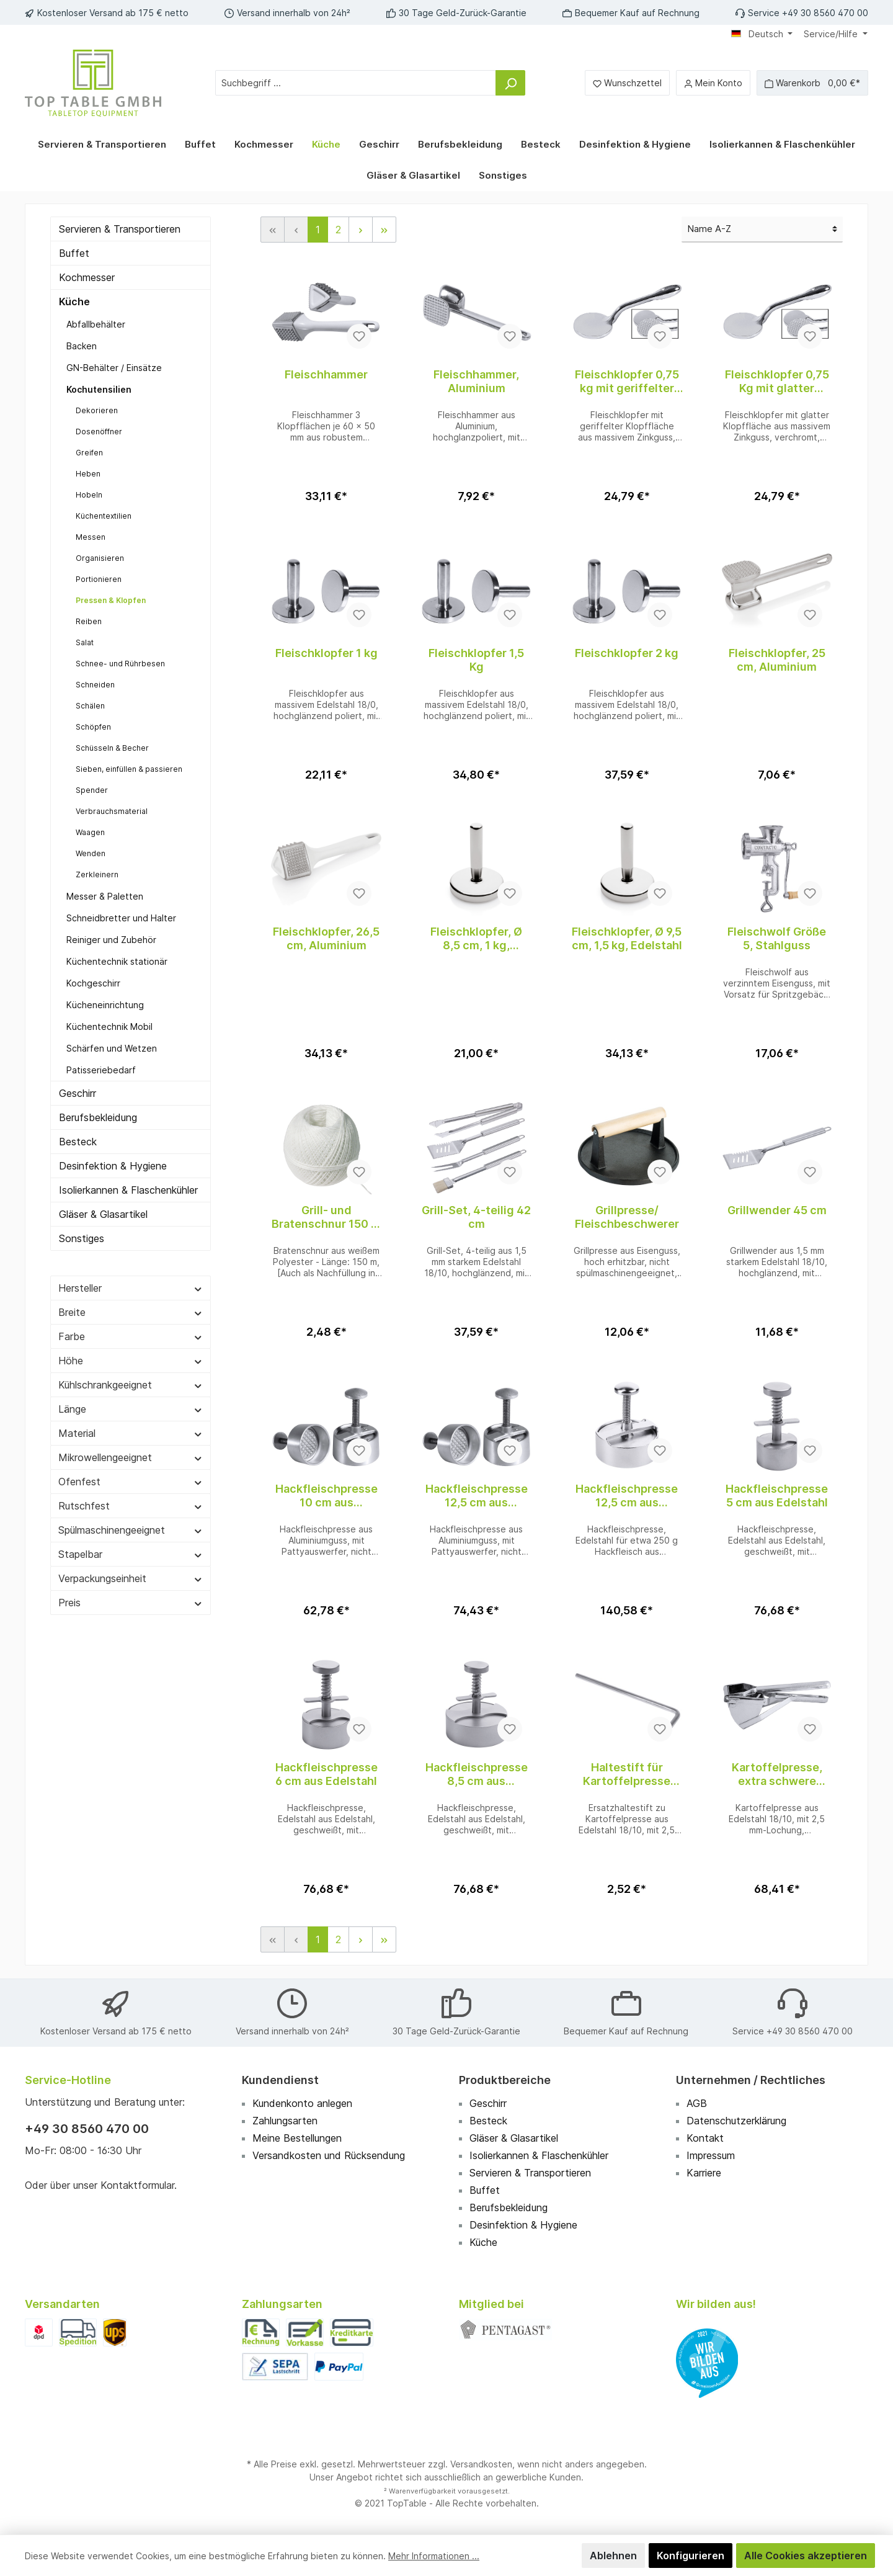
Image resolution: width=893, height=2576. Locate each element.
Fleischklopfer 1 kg (326, 653)
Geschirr (79, 1093)
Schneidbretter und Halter (119, 918)
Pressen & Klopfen (108, 600)
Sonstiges (82, 1253)
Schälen (90, 705)
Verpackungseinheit (130, 1593)
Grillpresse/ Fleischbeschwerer (626, 1217)
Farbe (130, 1351)
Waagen (90, 832)
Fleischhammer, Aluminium (476, 381)
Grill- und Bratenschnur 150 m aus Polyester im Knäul (326, 1217)
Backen (81, 346)
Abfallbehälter (94, 324)
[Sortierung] (762, 230)
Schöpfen (92, 726)
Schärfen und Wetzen (110, 1048)
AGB (696, 2103)
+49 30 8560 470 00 (86, 2128)
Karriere (705, 2173)
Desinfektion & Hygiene (113, 1166)
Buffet (73, 253)
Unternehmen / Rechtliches (749, 2079)
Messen (90, 537)
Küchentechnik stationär (116, 961)
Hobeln (88, 494)
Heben (87, 473)
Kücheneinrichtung (105, 1005)
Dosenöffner (98, 431)
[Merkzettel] (628, 83)
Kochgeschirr (93, 983)
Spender (90, 790)
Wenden (90, 853)
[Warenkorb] (812, 83)
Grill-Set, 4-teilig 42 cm (476, 1217)
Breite (130, 1327)
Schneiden (94, 684)
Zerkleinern (96, 874)
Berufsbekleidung (100, 1117)
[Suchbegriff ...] (356, 83)
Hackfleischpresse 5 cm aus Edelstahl (777, 1495)
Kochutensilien (97, 389)
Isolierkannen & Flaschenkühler (95, 1197)
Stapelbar (130, 1569)
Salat (84, 642)
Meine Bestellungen (298, 2138)
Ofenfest (130, 1496)
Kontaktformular (141, 2185)
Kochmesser (88, 277)
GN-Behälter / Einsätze (113, 367)
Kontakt (704, 2138)
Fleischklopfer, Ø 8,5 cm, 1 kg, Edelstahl (476, 938)
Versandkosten (479, 2464)
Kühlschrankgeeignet (130, 1399)
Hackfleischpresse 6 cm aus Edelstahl (326, 1774)
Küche (74, 301)
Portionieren (97, 579)
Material (130, 1448)
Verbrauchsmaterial (110, 811)
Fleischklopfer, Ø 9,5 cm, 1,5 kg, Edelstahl (626, 938)
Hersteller (130, 1303)
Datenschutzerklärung (738, 2120)
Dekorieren (95, 410)
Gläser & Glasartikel (104, 1229)
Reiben (88, 621)
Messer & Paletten (103, 896)
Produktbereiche (503, 2079)
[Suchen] (511, 83)
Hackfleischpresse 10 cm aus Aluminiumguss (326, 1495)
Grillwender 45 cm (776, 1210)
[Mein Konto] (713, 83)
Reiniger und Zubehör (110, 939)
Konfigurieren (696, 2555)
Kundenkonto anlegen (303, 2103)
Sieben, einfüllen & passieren (126, 769)
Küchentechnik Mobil (109, 1026)
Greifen (88, 452)
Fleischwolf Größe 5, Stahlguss (777, 938)
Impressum (712, 2155)
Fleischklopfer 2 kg (626, 653)
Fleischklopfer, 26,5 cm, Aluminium (326, 938)
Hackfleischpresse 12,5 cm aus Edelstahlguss (627, 1495)
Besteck (78, 1141)
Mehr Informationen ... (426, 2556)
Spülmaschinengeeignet (130, 1545)
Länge (130, 1424)
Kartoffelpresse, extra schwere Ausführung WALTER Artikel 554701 (777, 1774)
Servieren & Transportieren (122, 229)
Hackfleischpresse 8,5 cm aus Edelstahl (476, 1774)
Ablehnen (620, 2555)
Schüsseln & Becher (111, 748)
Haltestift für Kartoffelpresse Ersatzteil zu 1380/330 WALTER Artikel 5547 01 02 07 (627, 1774)
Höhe (130, 1375)
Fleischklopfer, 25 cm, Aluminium (777, 659)
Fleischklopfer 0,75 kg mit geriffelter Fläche (626, 381)
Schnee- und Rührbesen (118, 663)
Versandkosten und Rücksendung (331, 2155)
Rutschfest (130, 1520)
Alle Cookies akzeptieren (808, 2555)
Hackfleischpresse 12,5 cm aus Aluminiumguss (476, 1495)
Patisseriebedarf (100, 1070)
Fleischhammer (326, 374)
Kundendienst (279, 2079)
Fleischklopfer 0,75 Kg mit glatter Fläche (777, 381)
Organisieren (98, 558)
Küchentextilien (103, 516)
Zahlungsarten (286, 2120)
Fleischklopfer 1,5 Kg (476, 659)
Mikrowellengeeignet (130, 1472)
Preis (130, 1617)
